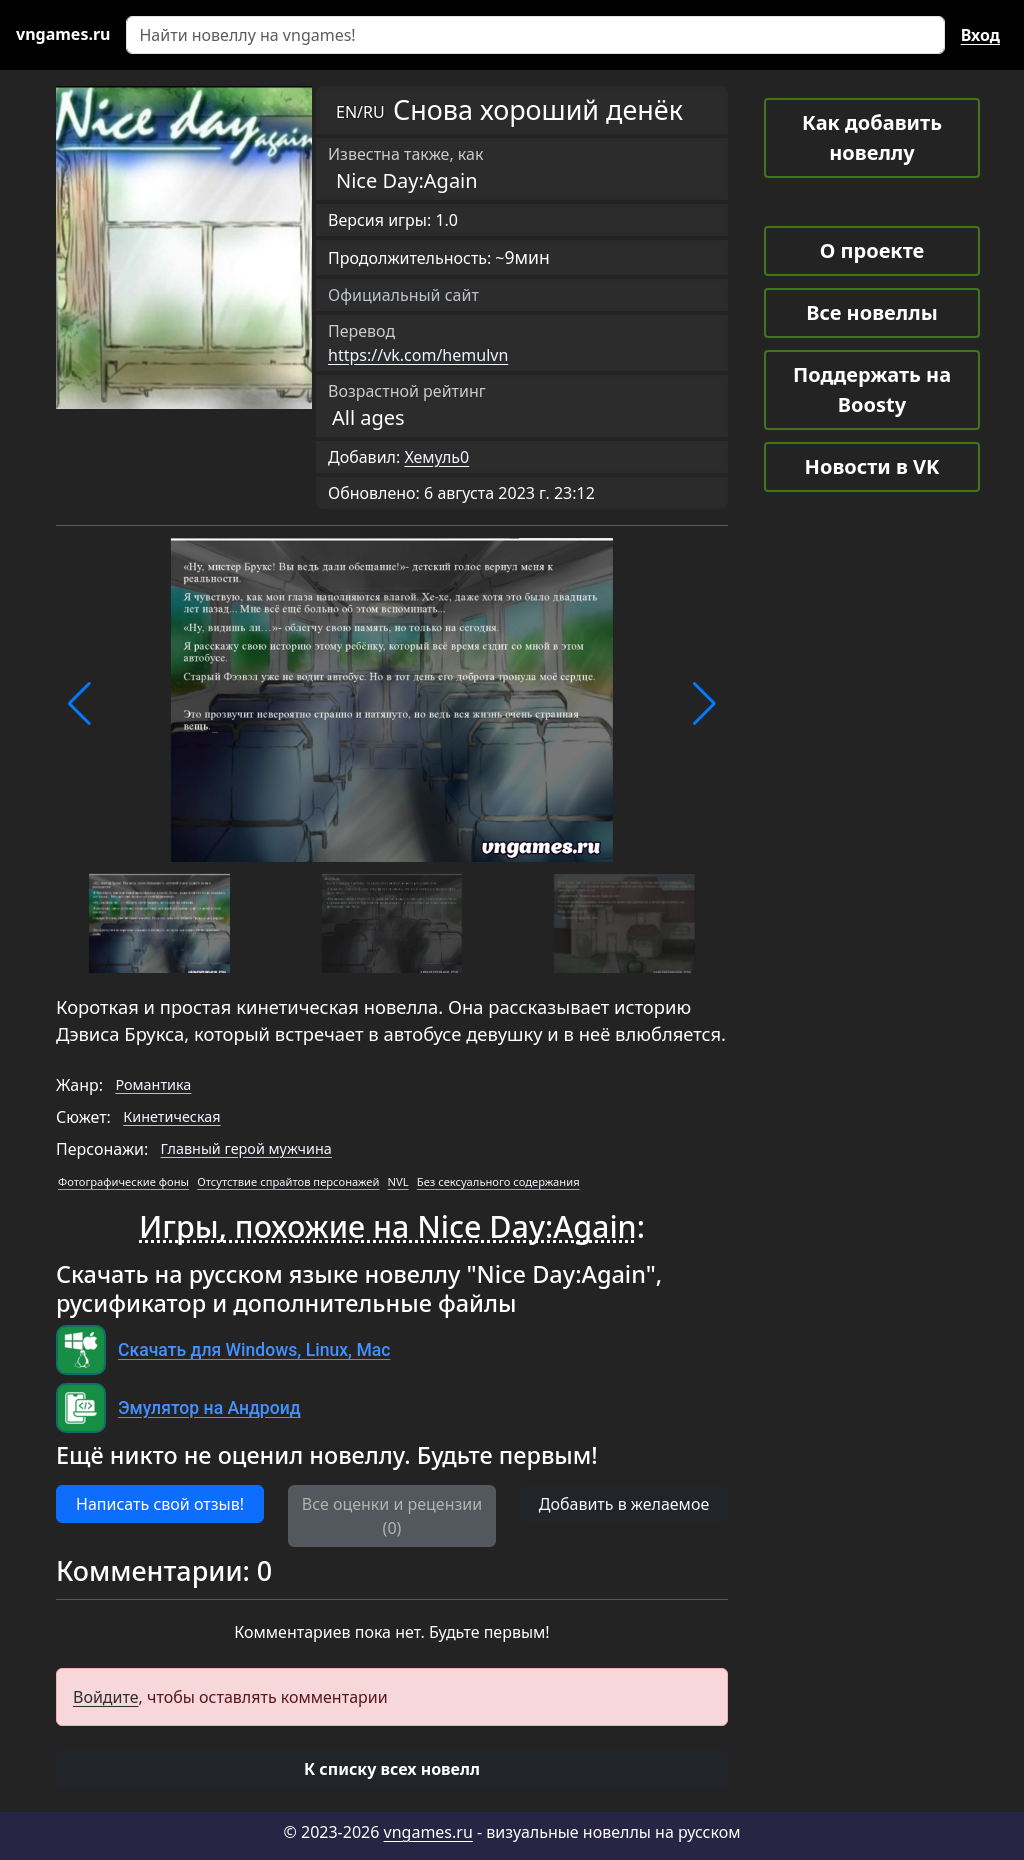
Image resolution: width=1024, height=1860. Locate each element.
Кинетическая (171, 1116)
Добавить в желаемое (624, 1504)
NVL (398, 1181)
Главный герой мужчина (246, 1148)
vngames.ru (428, 1832)
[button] (79, 704)
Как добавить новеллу (872, 137)
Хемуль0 (436, 457)
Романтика (153, 1084)
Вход (980, 35)
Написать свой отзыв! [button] (160, 1504)
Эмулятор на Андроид (209, 1408)
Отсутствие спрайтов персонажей (288, 1181)
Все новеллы (872, 312)
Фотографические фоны (123, 1181)
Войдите (106, 1697)
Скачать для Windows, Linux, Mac (254, 1350)
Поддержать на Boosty (872, 389)
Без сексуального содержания (498, 1181)
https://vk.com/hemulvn (418, 355)
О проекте (872, 250)
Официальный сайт (403, 295)
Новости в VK (872, 466)
